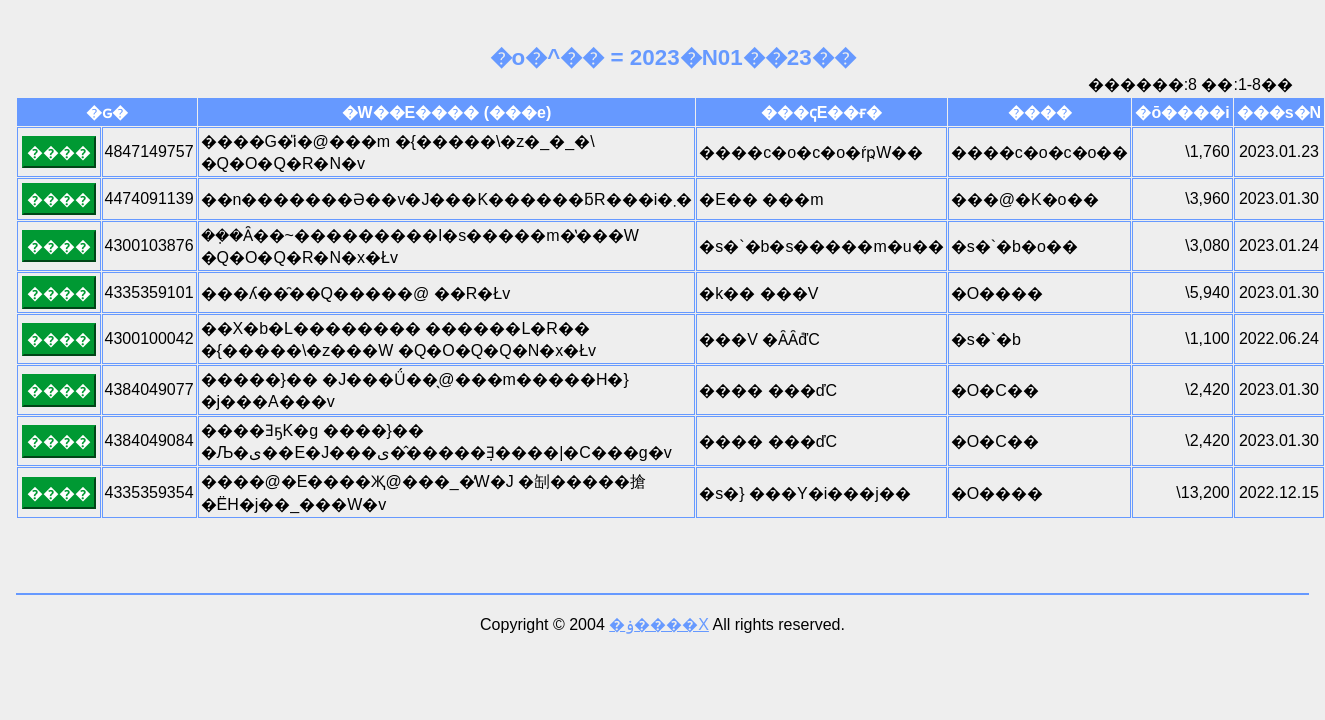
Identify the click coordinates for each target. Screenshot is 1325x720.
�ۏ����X (659, 624)
